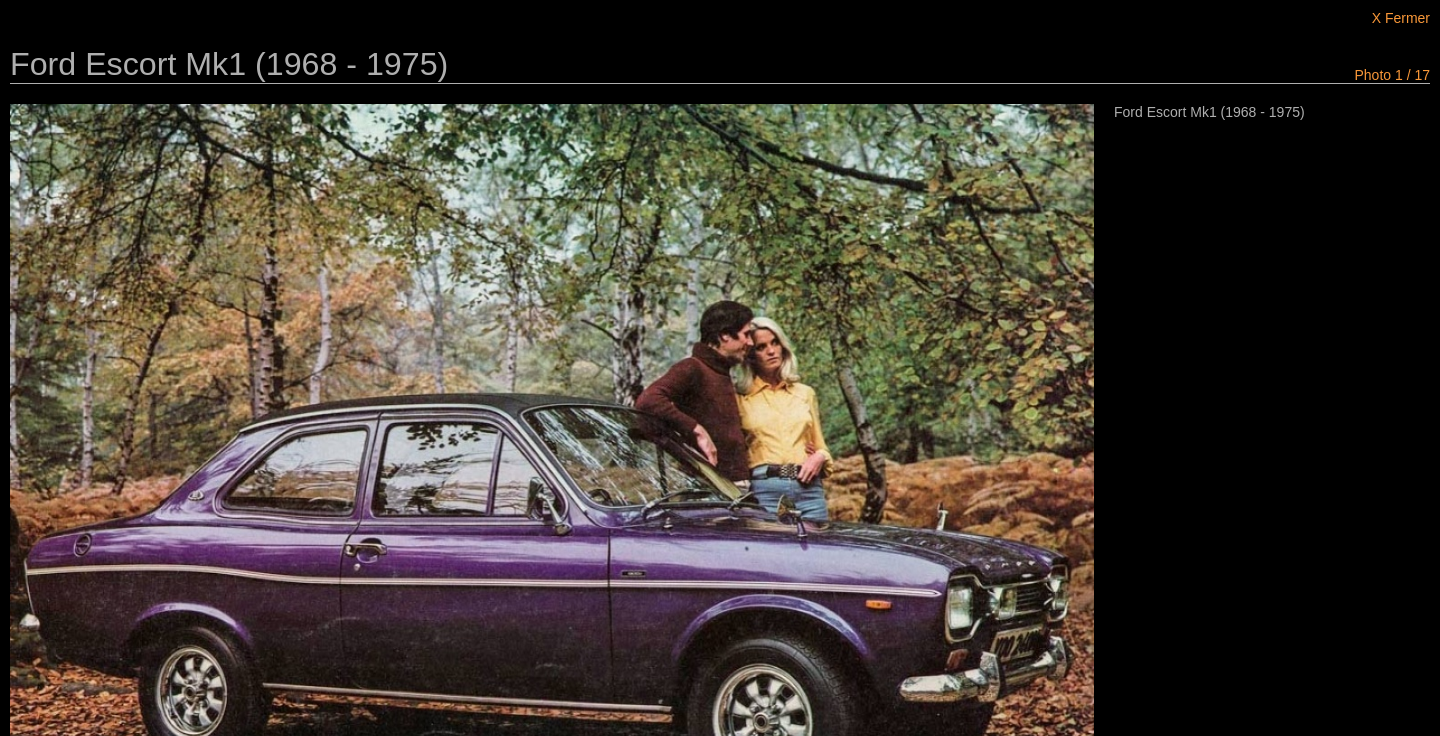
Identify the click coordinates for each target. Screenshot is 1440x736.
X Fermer (1401, 18)
